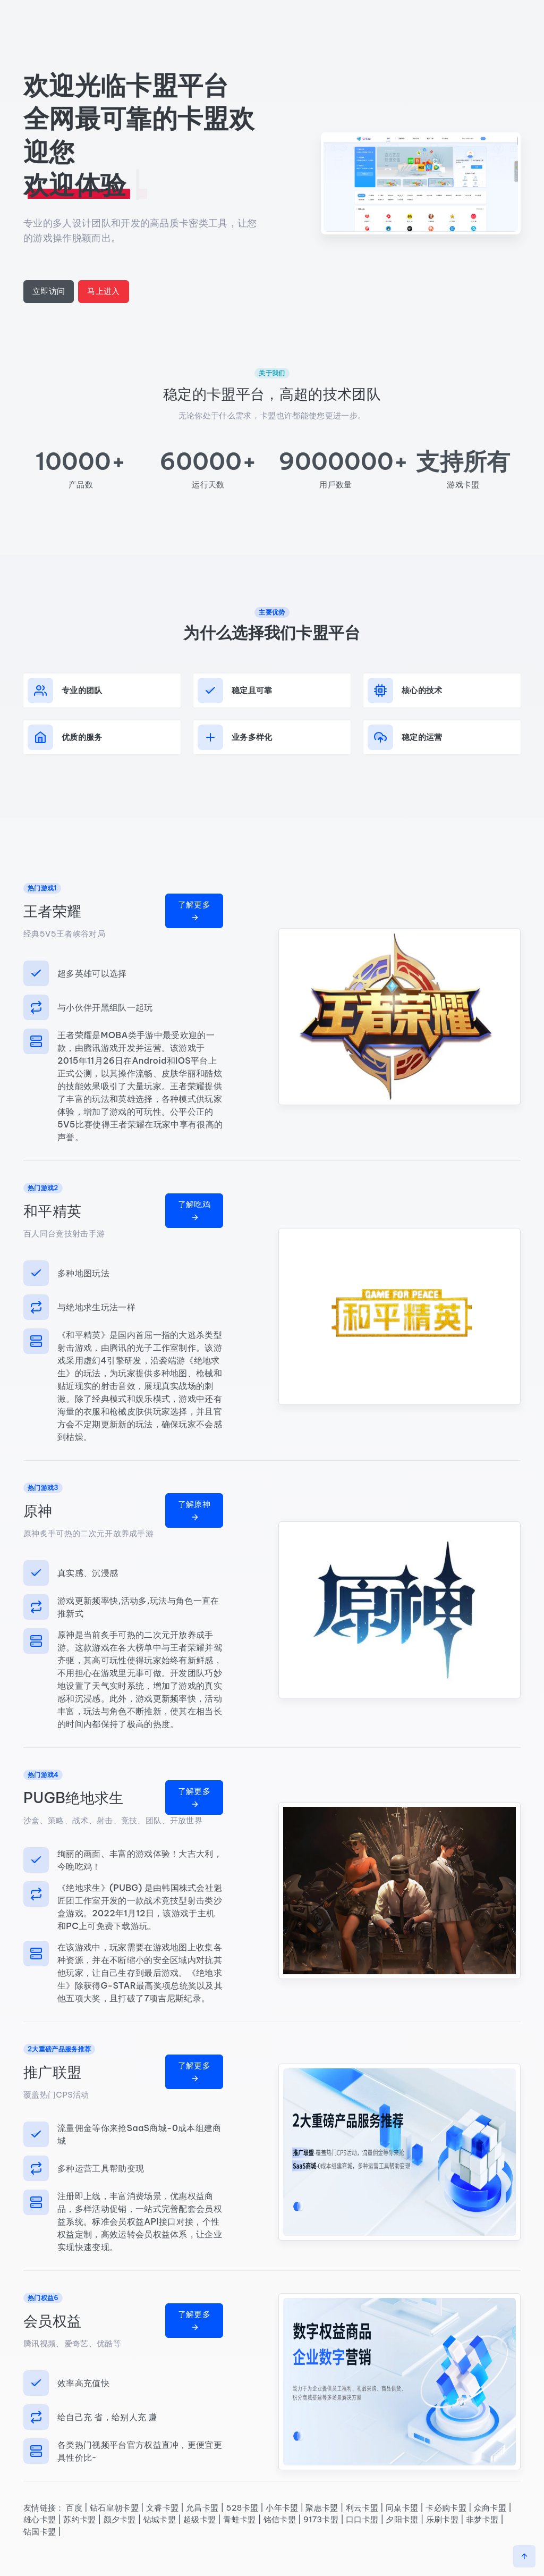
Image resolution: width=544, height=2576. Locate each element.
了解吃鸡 (194, 1210)
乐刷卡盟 (442, 2519)
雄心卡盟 (39, 2519)
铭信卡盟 (280, 2519)
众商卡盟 (490, 2508)
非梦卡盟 (482, 2519)
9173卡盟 (320, 2519)
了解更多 (194, 910)
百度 (74, 2508)
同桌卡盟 (402, 2508)
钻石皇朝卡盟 (114, 2508)
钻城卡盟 (159, 2519)
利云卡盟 (362, 2508)
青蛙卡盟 (239, 2519)
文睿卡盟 (162, 2508)
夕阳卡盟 (402, 2519)
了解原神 (194, 1510)
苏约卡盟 (79, 2519)
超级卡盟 (199, 2519)
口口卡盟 (362, 2519)
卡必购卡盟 (446, 2508)
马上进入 (103, 291)
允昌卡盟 (202, 2508)
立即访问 (48, 291)
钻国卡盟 (39, 2532)
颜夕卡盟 (120, 2519)
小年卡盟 (282, 2508)
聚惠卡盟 (321, 2508)
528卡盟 (242, 2508)
